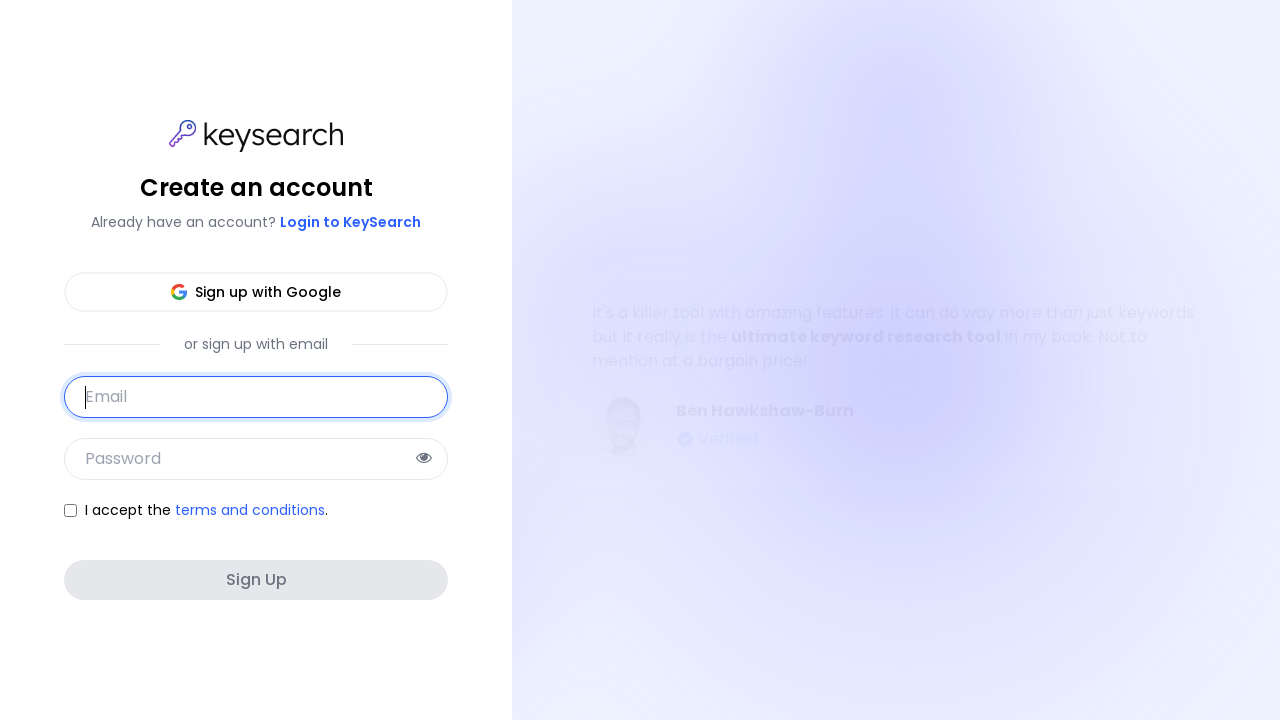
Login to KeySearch (350, 222)
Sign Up (256, 579)
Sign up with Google (256, 292)
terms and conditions (250, 510)
